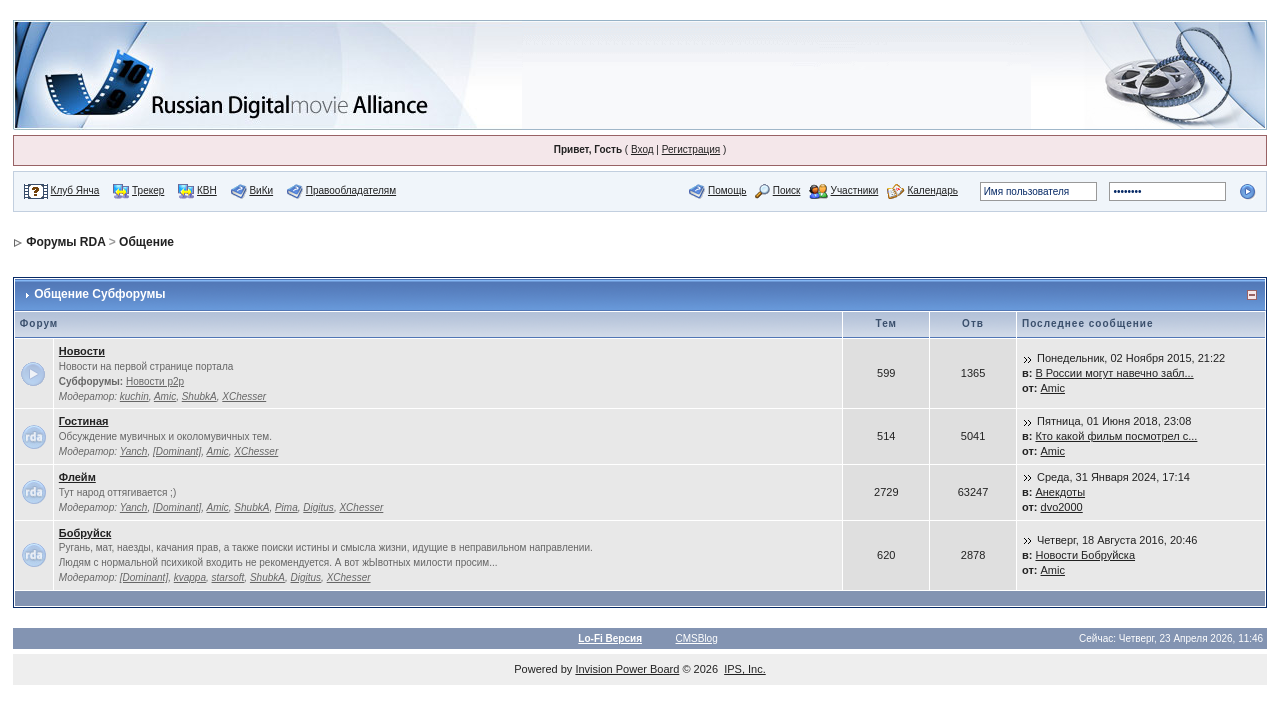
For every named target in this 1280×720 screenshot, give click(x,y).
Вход (642, 149)
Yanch (134, 451)
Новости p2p (155, 381)
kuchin (134, 396)
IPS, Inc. (745, 669)
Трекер (148, 190)
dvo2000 (1062, 507)
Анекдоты (1060, 492)
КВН (207, 190)
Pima (286, 507)
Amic (165, 396)
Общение (146, 242)
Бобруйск (85, 533)
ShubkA (199, 396)
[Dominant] (177, 451)
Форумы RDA (65, 242)
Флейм (77, 477)
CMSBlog (697, 638)
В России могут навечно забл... (1114, 373)
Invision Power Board (627, 669)
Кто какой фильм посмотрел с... (1116, 436)
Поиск (787, 190)
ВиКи (261, 190)
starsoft (228, 577)
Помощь (727, 190)
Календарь (932, 190)
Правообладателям (351, 190)
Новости (82, 351)
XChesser (244, 396)
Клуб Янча (75, 190)
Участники (855, 190)
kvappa (190, 577)
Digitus (318, 507)
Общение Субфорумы (99, 294)
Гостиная (84, 421)
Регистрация (691, 149)
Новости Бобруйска (1085, 555)
